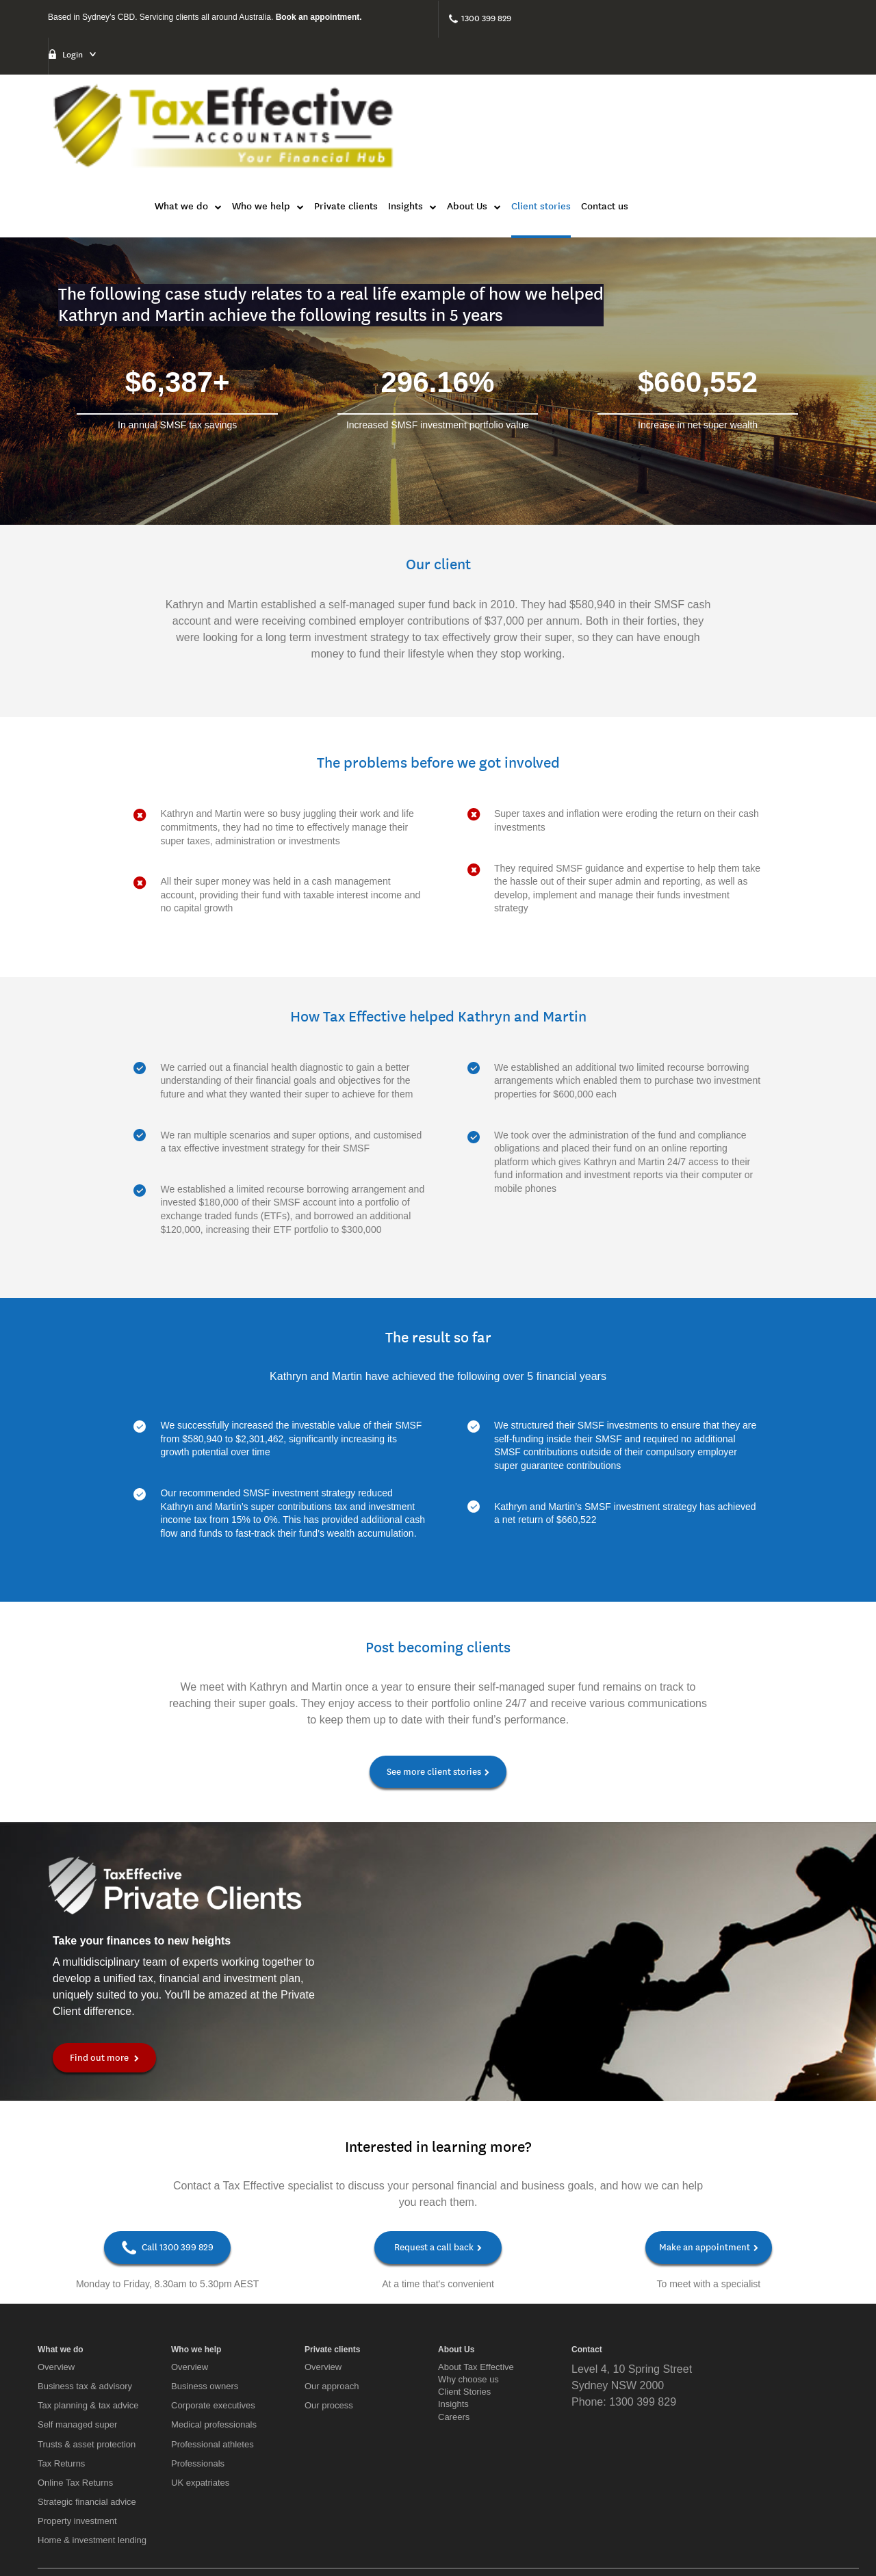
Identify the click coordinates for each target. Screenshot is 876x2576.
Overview (56, 2259)
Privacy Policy (828, 2537)
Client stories (741, 67)
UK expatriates (200, 2375)
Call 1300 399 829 (164, 2140)
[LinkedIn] (63, 2524)
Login (673, 17)
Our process (329, 2298)
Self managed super (77, 2317)
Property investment (77, 2413)
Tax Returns (61, 2356)
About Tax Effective (476, 2259)
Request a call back (438, 2140)
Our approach (332, 2279)
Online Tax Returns (75, 2375)
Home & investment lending (92, 2433)
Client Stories (464, 2284)
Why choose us (468, 2272)
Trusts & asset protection (87, 2337)
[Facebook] (42, 2524)
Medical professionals (214, 2317)
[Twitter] (86, 2524)
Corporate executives (213, 2298)
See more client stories (438, 1651)
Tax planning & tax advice (88, 2298)
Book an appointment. (319, 17)
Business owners (204, 2279)
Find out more (162, 1944)
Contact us (804, 67)
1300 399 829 (486, 18)
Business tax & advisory (85, 2279)
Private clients (546, 67)
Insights (453, 2296)
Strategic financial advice (87, 2394)
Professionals (197, 2356)
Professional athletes (212, 2337)
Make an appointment (712, 2140)
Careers (453, 2309)
